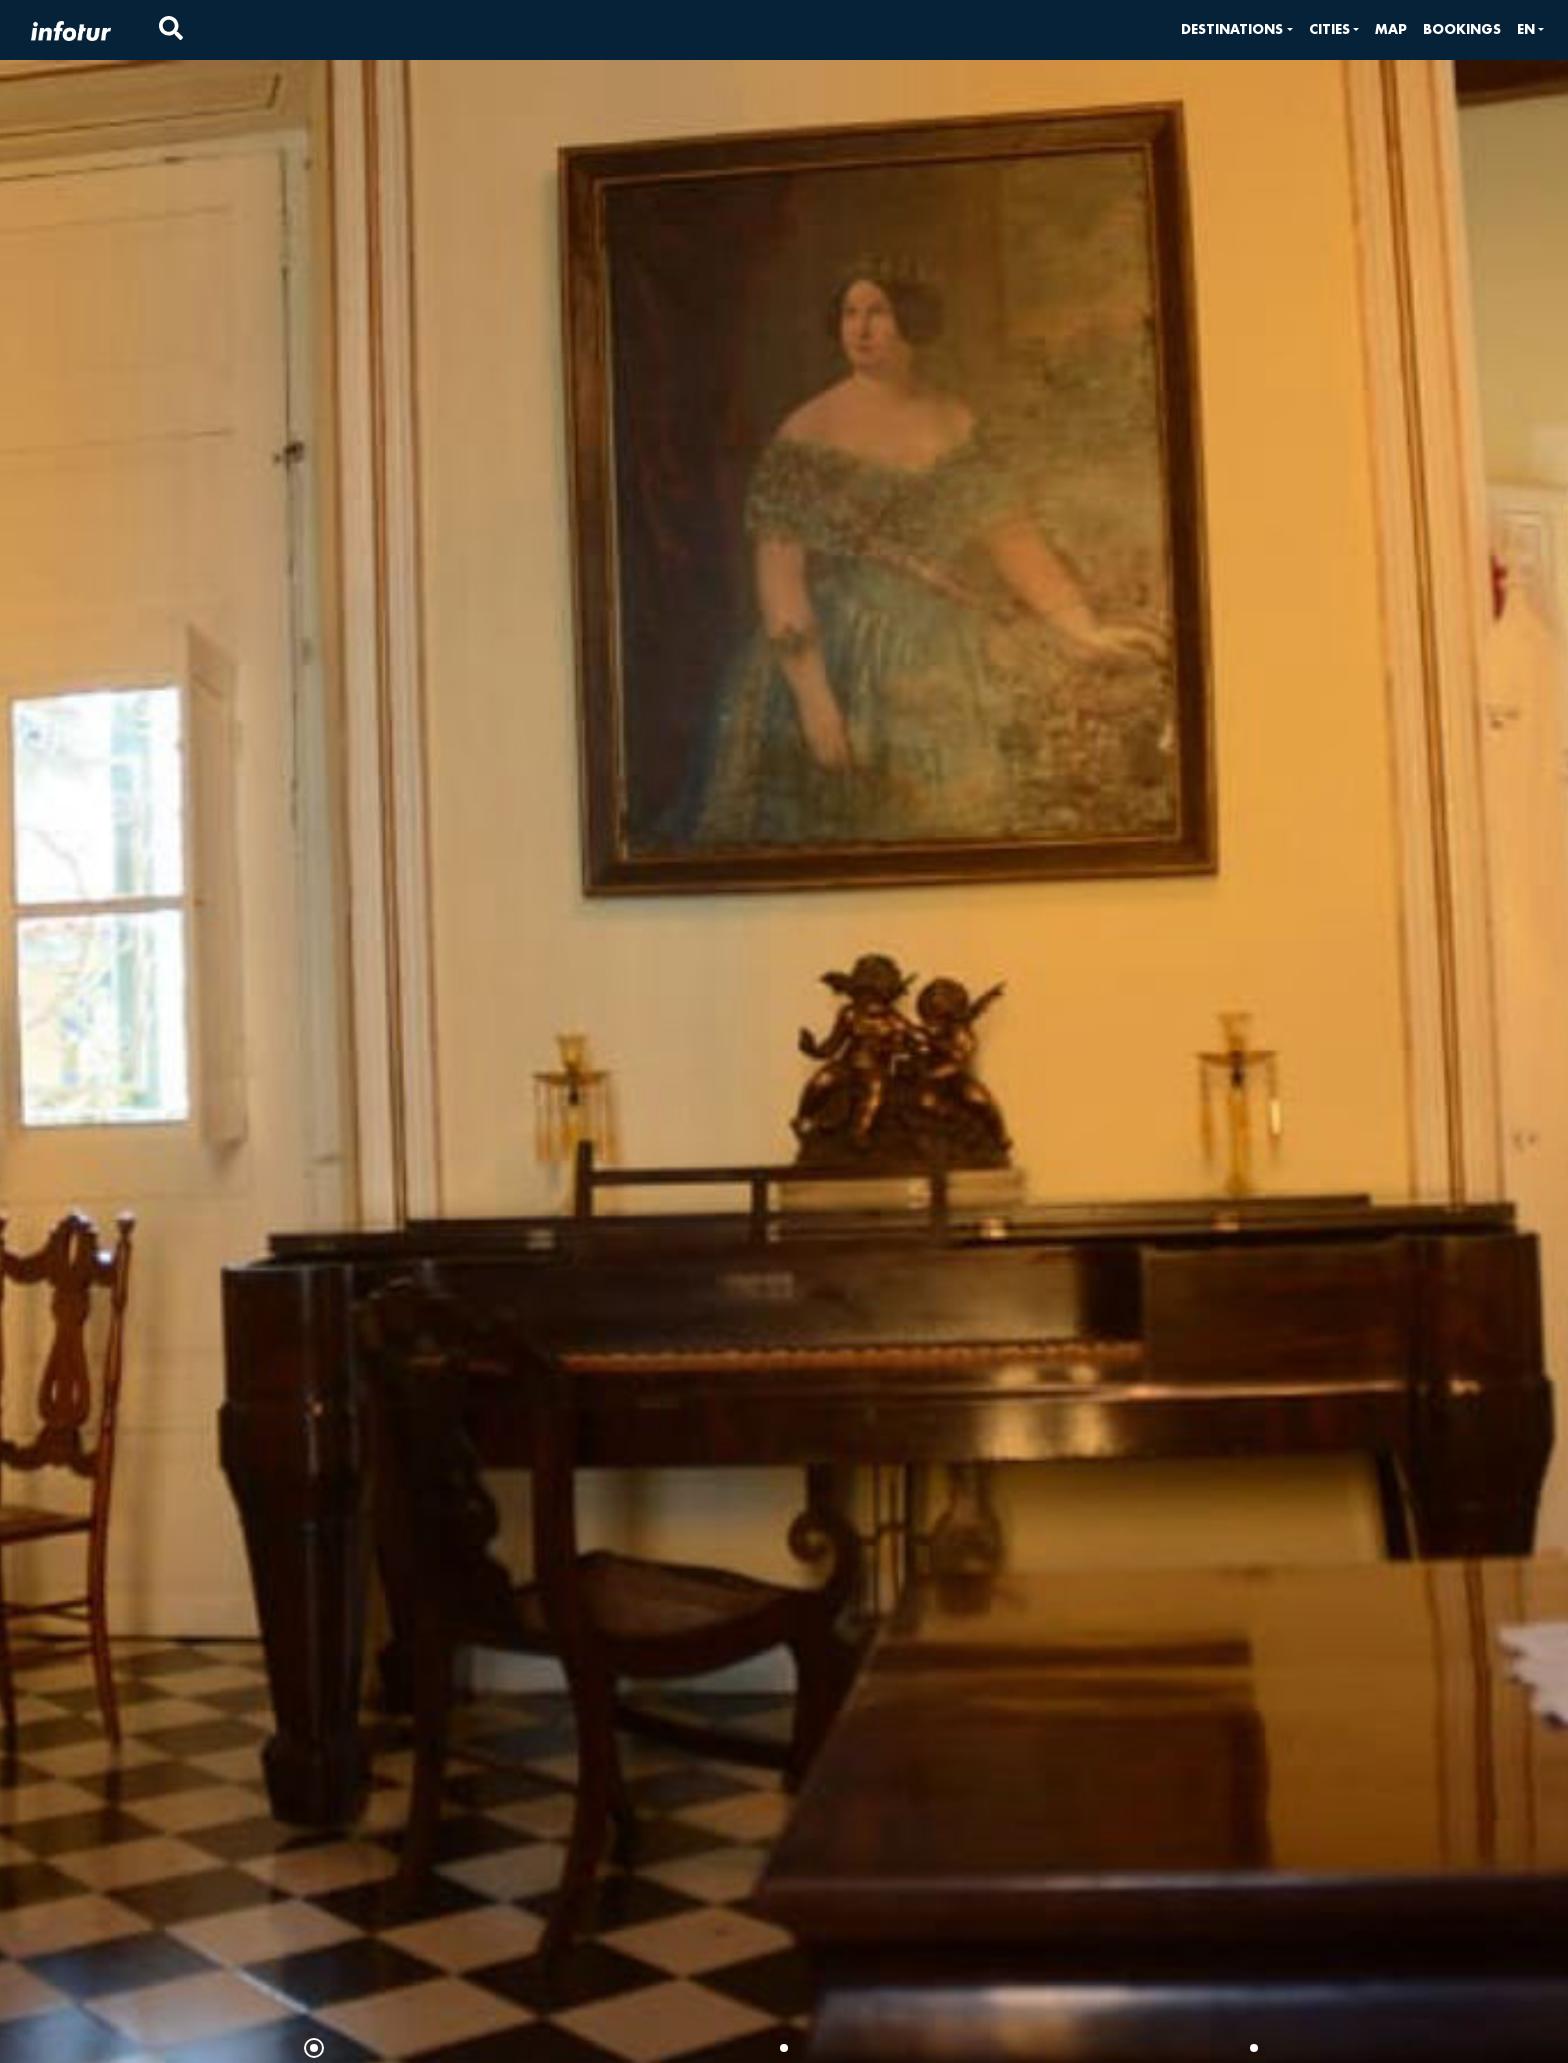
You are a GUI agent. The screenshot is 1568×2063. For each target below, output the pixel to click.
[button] (1236, 29)
